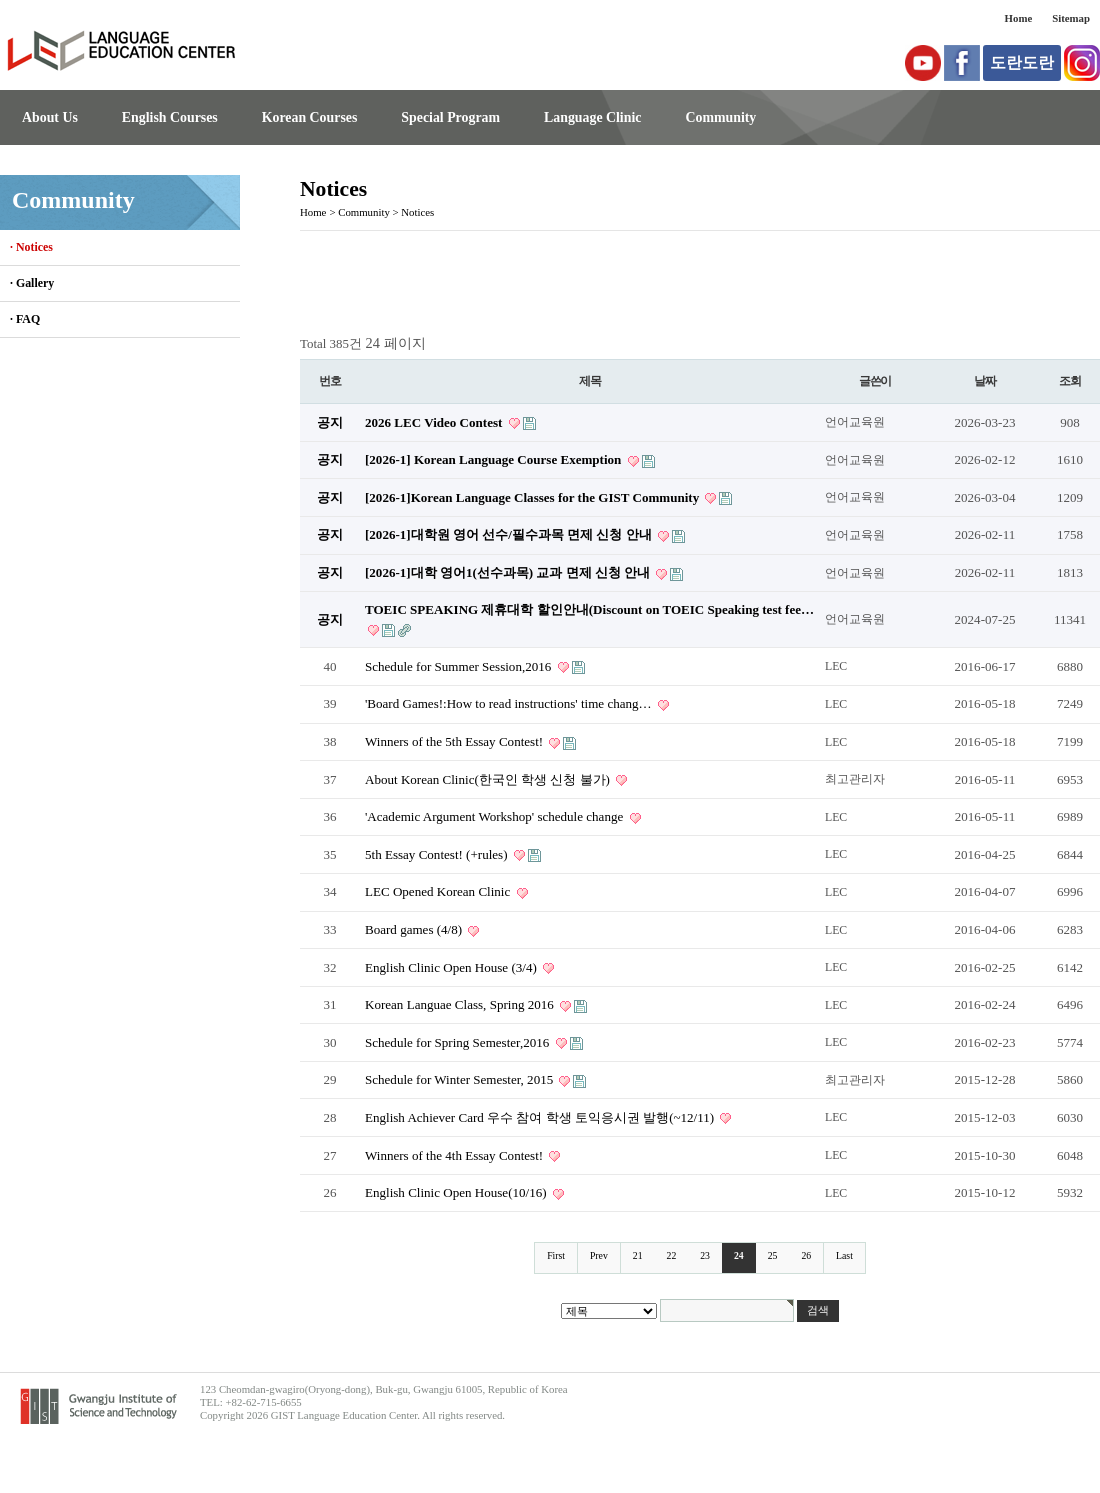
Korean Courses (310, 117)
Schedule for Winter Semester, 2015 (460, 1079)
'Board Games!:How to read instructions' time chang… (510, 703)
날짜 (985, 381)
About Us (50, 117)
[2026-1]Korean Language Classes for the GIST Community (533, 497)
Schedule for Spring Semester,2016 (459, 1042)
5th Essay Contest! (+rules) (438, 854)
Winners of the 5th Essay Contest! (455, 741)
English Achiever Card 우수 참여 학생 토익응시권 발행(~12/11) (541, 1117)
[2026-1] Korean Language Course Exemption (495, 459)
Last (844, 1255)
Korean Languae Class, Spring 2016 (461, 1004)
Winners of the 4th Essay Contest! (455, 1155)
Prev (599, 1255)
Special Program (450, 117)
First (556, 1255)
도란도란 (1022, 62)
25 (773, 1255)
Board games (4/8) (415, 929)
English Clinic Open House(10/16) (457, 1192)
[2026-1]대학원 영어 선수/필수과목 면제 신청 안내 (510, 534)
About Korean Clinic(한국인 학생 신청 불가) (489, 779)
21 (638, 1255)
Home (1019, 18)
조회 (1070, 381)
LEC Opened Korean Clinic (439, 891)
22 (672, 1255)
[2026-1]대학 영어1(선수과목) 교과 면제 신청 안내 (509, 572)
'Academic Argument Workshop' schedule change (496, 816)
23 (705, 1255)
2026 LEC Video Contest (435, 422)
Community (720, 117)
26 (806, 1255)
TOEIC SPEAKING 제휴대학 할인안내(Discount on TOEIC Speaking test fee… (589, 609)
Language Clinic (592, 117)
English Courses (170, 117)
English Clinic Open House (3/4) (452, 967)
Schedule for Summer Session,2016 (460, 666)
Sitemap (1071, 18)
